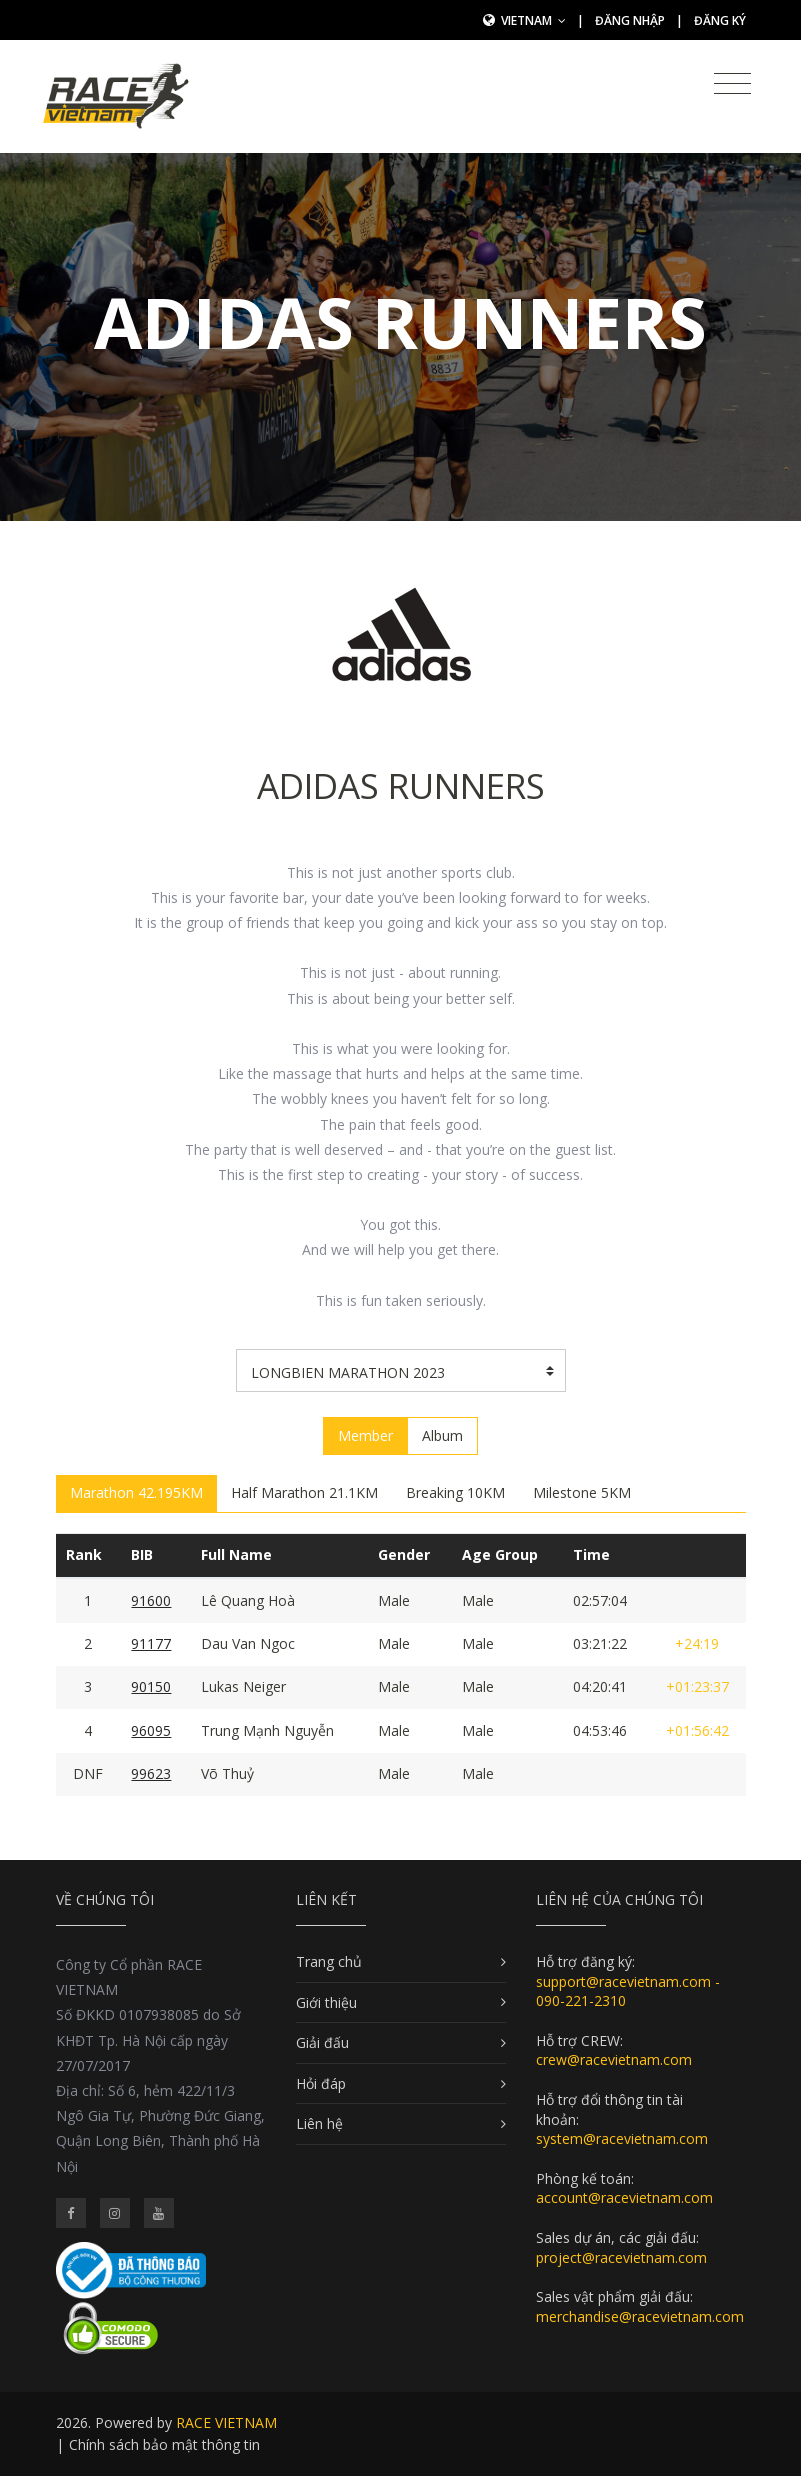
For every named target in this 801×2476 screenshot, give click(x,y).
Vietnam (533, 20)
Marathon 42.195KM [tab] (136, 1492)
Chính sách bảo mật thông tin (164, 2444)
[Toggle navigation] (732, 84)
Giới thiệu (326, 2002)
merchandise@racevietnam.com (640, 2316)
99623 (151, 1773)
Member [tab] (365, 1435)
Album (442, 1435)
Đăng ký (720, 20)
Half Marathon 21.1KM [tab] (304, 1492)
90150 (151, 1686)
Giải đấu (322, 2042)
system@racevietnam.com (622, 2138)
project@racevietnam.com (621, 2257)
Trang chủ (329, 1961)
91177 (151, 1643)
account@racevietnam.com (624, 2197)
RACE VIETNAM (226, 2422)
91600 (151, 1600)
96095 (151, 1730)
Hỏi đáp (321, 2083)
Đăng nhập (630, 20)
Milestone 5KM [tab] (582, 1492)
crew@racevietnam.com (614, 2059)
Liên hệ (319, 2123)
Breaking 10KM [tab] (455, 1492)
